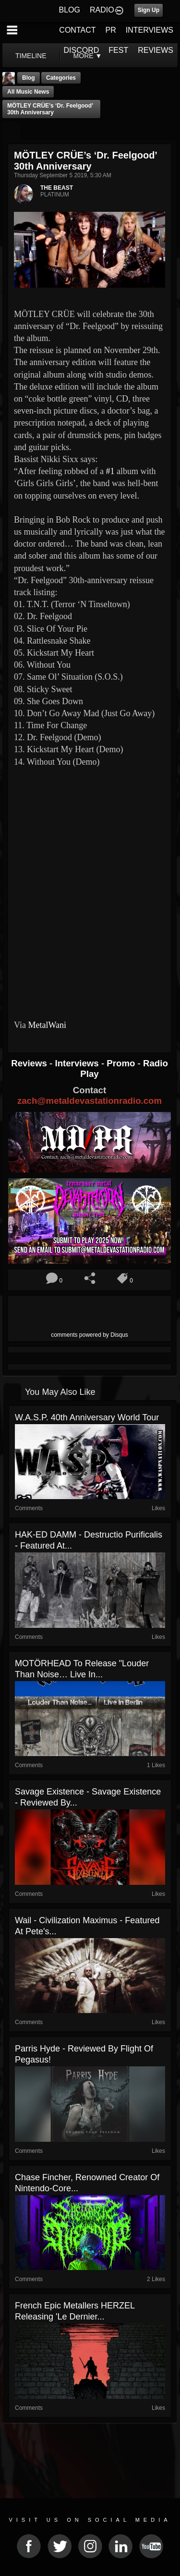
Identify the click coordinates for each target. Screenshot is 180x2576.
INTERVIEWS (149, 30)
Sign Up (148, 10)
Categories (61, 77)
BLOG (69, 10)
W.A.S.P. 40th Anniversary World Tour (87, 1417)
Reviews (30, 1063)
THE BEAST (56, 187)
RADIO (102, 10)
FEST (118, 50)
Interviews (78, 1063)
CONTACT (77, 30)
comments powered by (89, 1334)
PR (110, 30)
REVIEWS (155, 50)
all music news (28, 91)
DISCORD (81, 50)
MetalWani (47, 1025)
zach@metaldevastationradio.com (89, 1101)
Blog (28, 77)
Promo (122, 1063)
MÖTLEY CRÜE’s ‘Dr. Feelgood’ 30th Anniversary (50, 109)
